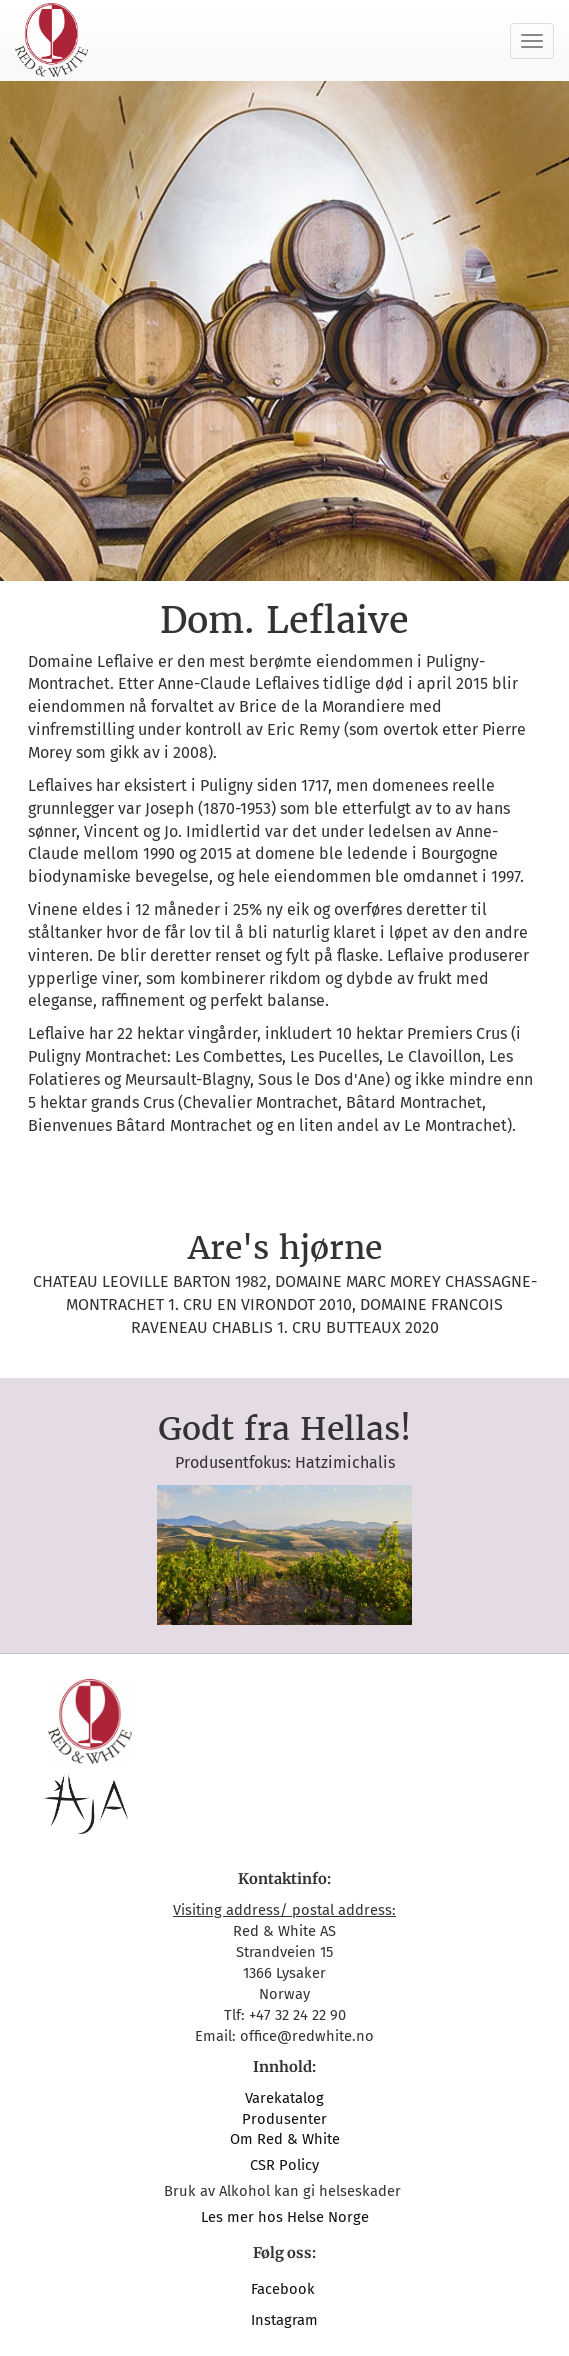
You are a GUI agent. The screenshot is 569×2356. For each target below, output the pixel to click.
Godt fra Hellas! (284, 1429)
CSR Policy (284, 2165)
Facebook (285, 2289)
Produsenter (284, 2119)
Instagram (284, 2320)
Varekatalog (284, 2098)
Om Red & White (285, 2139)
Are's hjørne (285, 1248)
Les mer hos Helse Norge (285, 2217)
